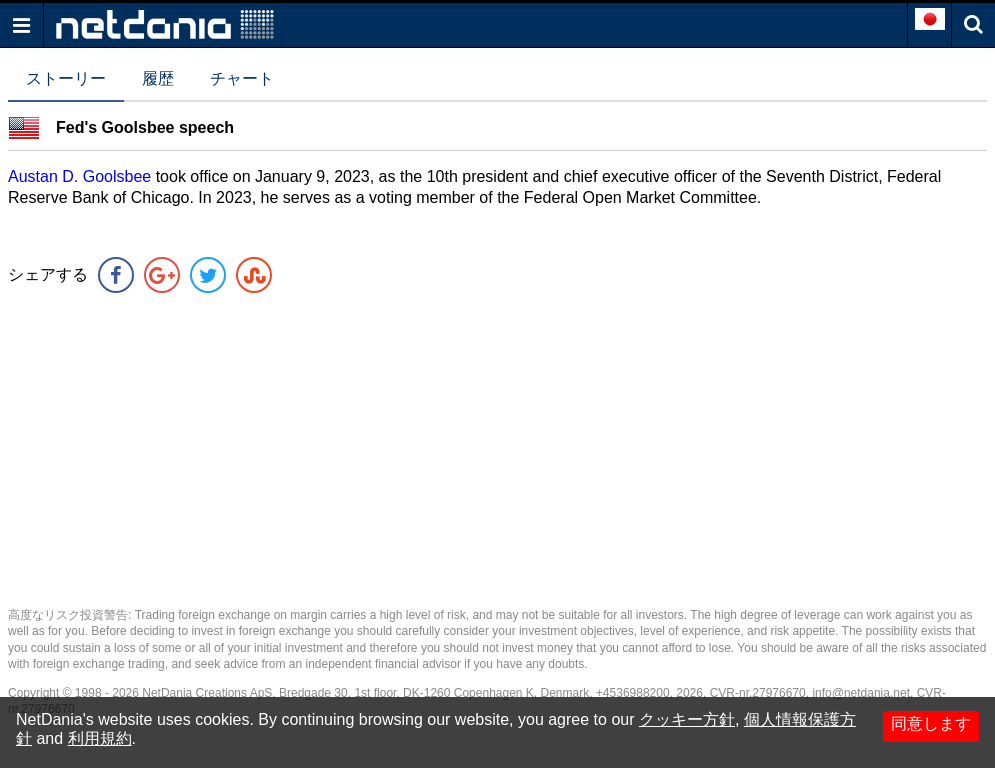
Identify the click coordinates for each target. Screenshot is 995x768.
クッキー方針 (687, 719)
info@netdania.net (861, 693)
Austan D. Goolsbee (82, 176)
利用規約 (100, 738)
